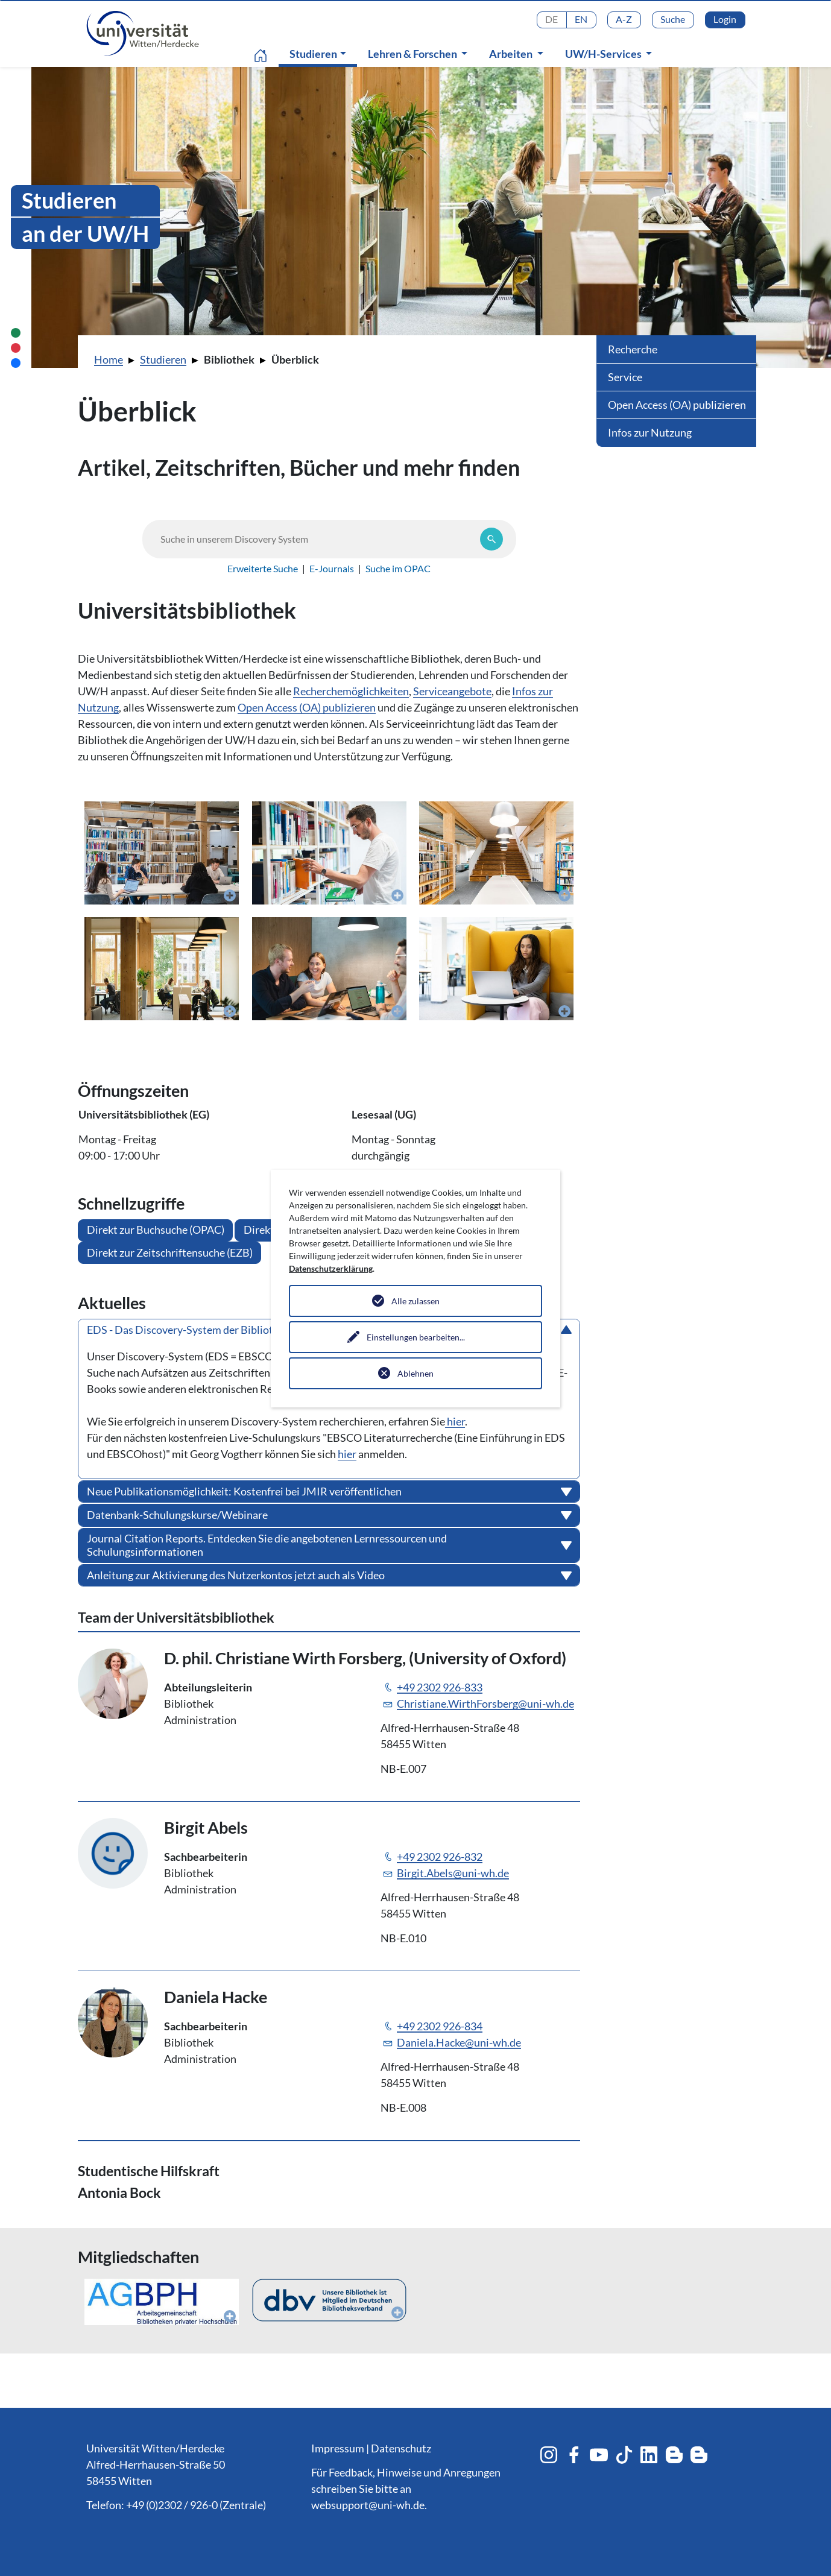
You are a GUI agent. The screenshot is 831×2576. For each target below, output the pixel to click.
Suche (672, 19)
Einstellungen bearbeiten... (416, 1337)
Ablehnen (415, 1373)
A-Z (624, 19)
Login (724, 19)
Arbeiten (511, 53)
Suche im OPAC (398, 568)
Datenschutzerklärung (331, 1268)
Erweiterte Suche (262, 568)
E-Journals (331, 568)
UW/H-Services (604, 53)
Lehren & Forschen (413, 53)
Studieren (320, 53)
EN (581, 19)
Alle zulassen (415, 1301)
